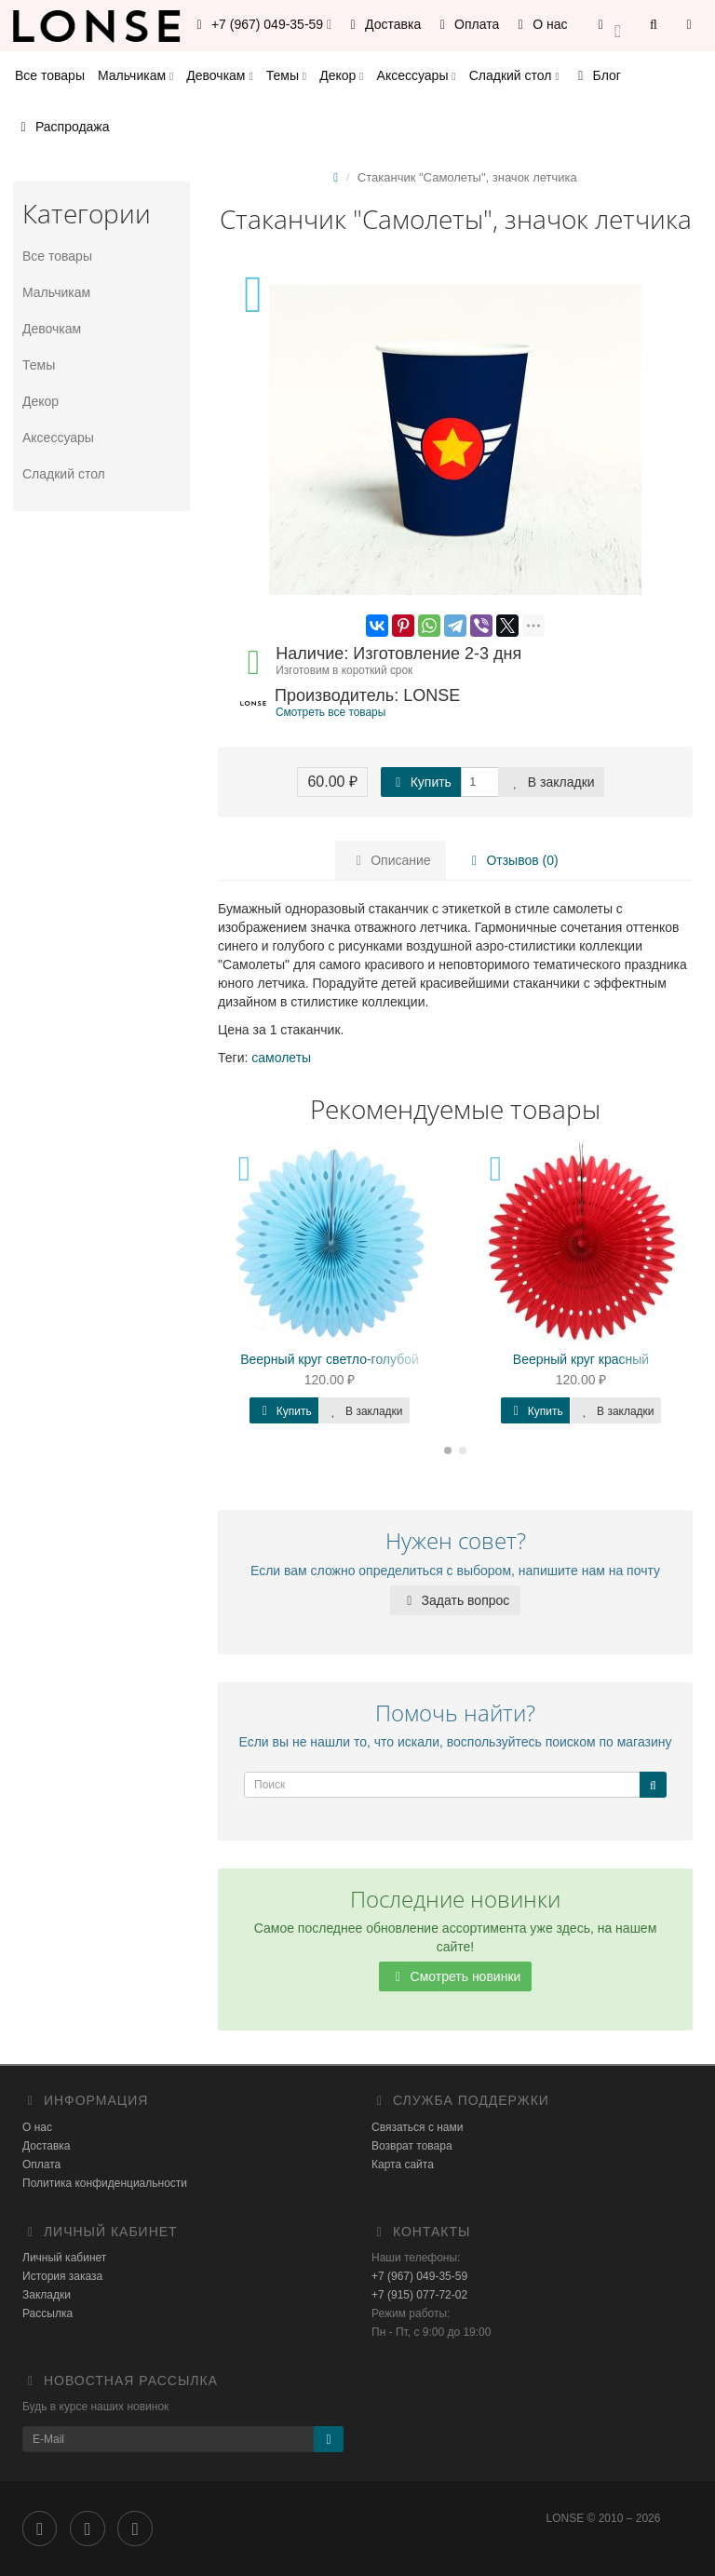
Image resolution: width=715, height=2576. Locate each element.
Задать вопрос (455, 1600)
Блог (597, 75)
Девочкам (219, 75)
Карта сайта (402, 2164)
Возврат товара (411, 2145)
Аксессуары (416, 75)
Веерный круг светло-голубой (329, 1359)
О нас (539, 24)
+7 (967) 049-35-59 (419, 2276)
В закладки (551, 782)
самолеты (281, 1057)
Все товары (50, 75)
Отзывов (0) (512, 860)
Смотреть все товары (330, 712)
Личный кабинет (64, 2257)
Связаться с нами (417, 2127)
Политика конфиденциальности (104, 2183)
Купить (421, 782)
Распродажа (62, 126)
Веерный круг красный (581, 1359)
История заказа (62, 2276)
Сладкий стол (514, 75)
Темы (286, 75)
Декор (341, 75)
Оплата (466, 24)
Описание (390, 860)
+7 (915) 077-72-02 (419, 2294)
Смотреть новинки (455, 1976)
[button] (609, 25)
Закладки (46, 2294)
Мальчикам (135, 75)
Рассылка (47, 2313)
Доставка (382, 24)
